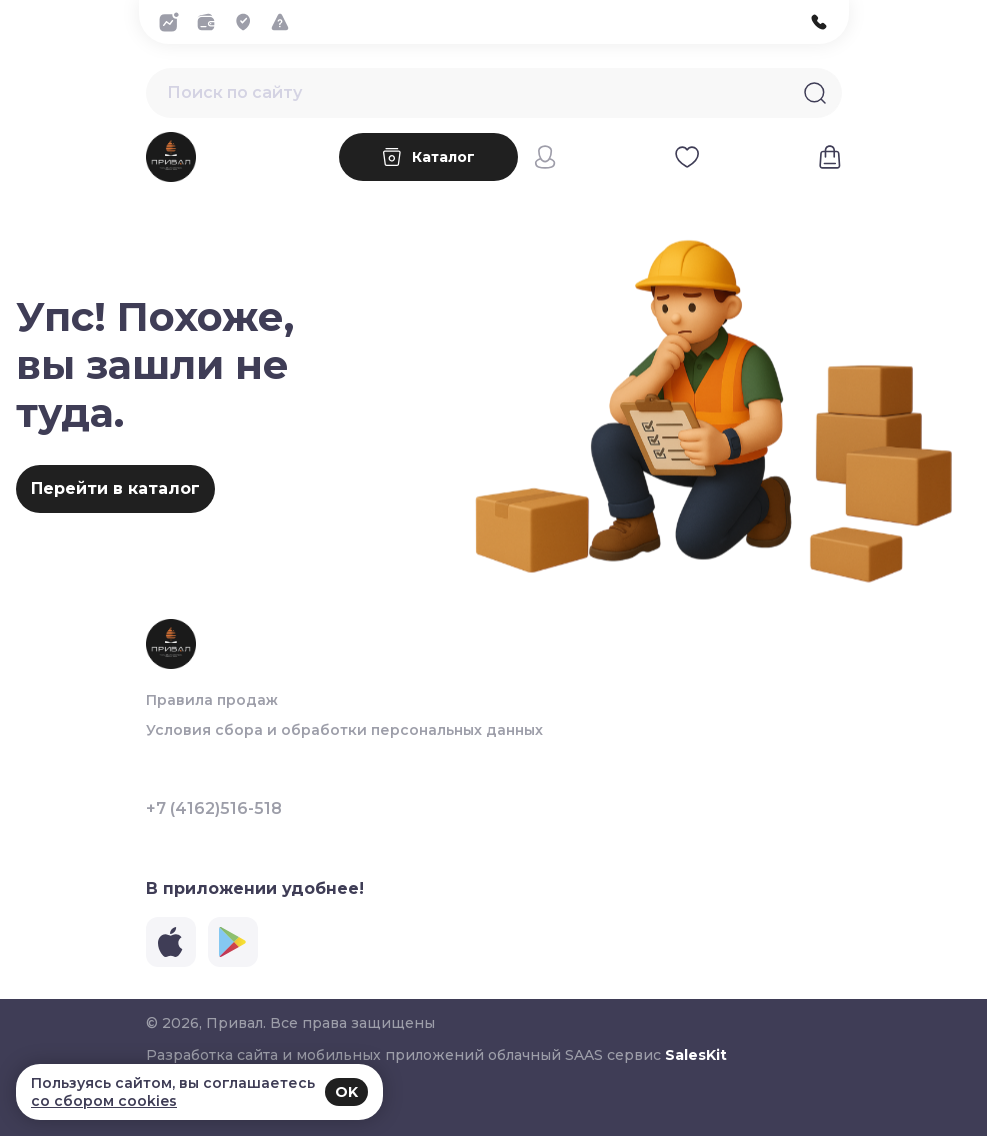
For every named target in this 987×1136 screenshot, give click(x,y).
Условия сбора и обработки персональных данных (344, 730)
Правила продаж (212, 700)
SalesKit (696, 1055)
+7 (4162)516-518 (214, 809)
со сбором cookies (104, 1101)
